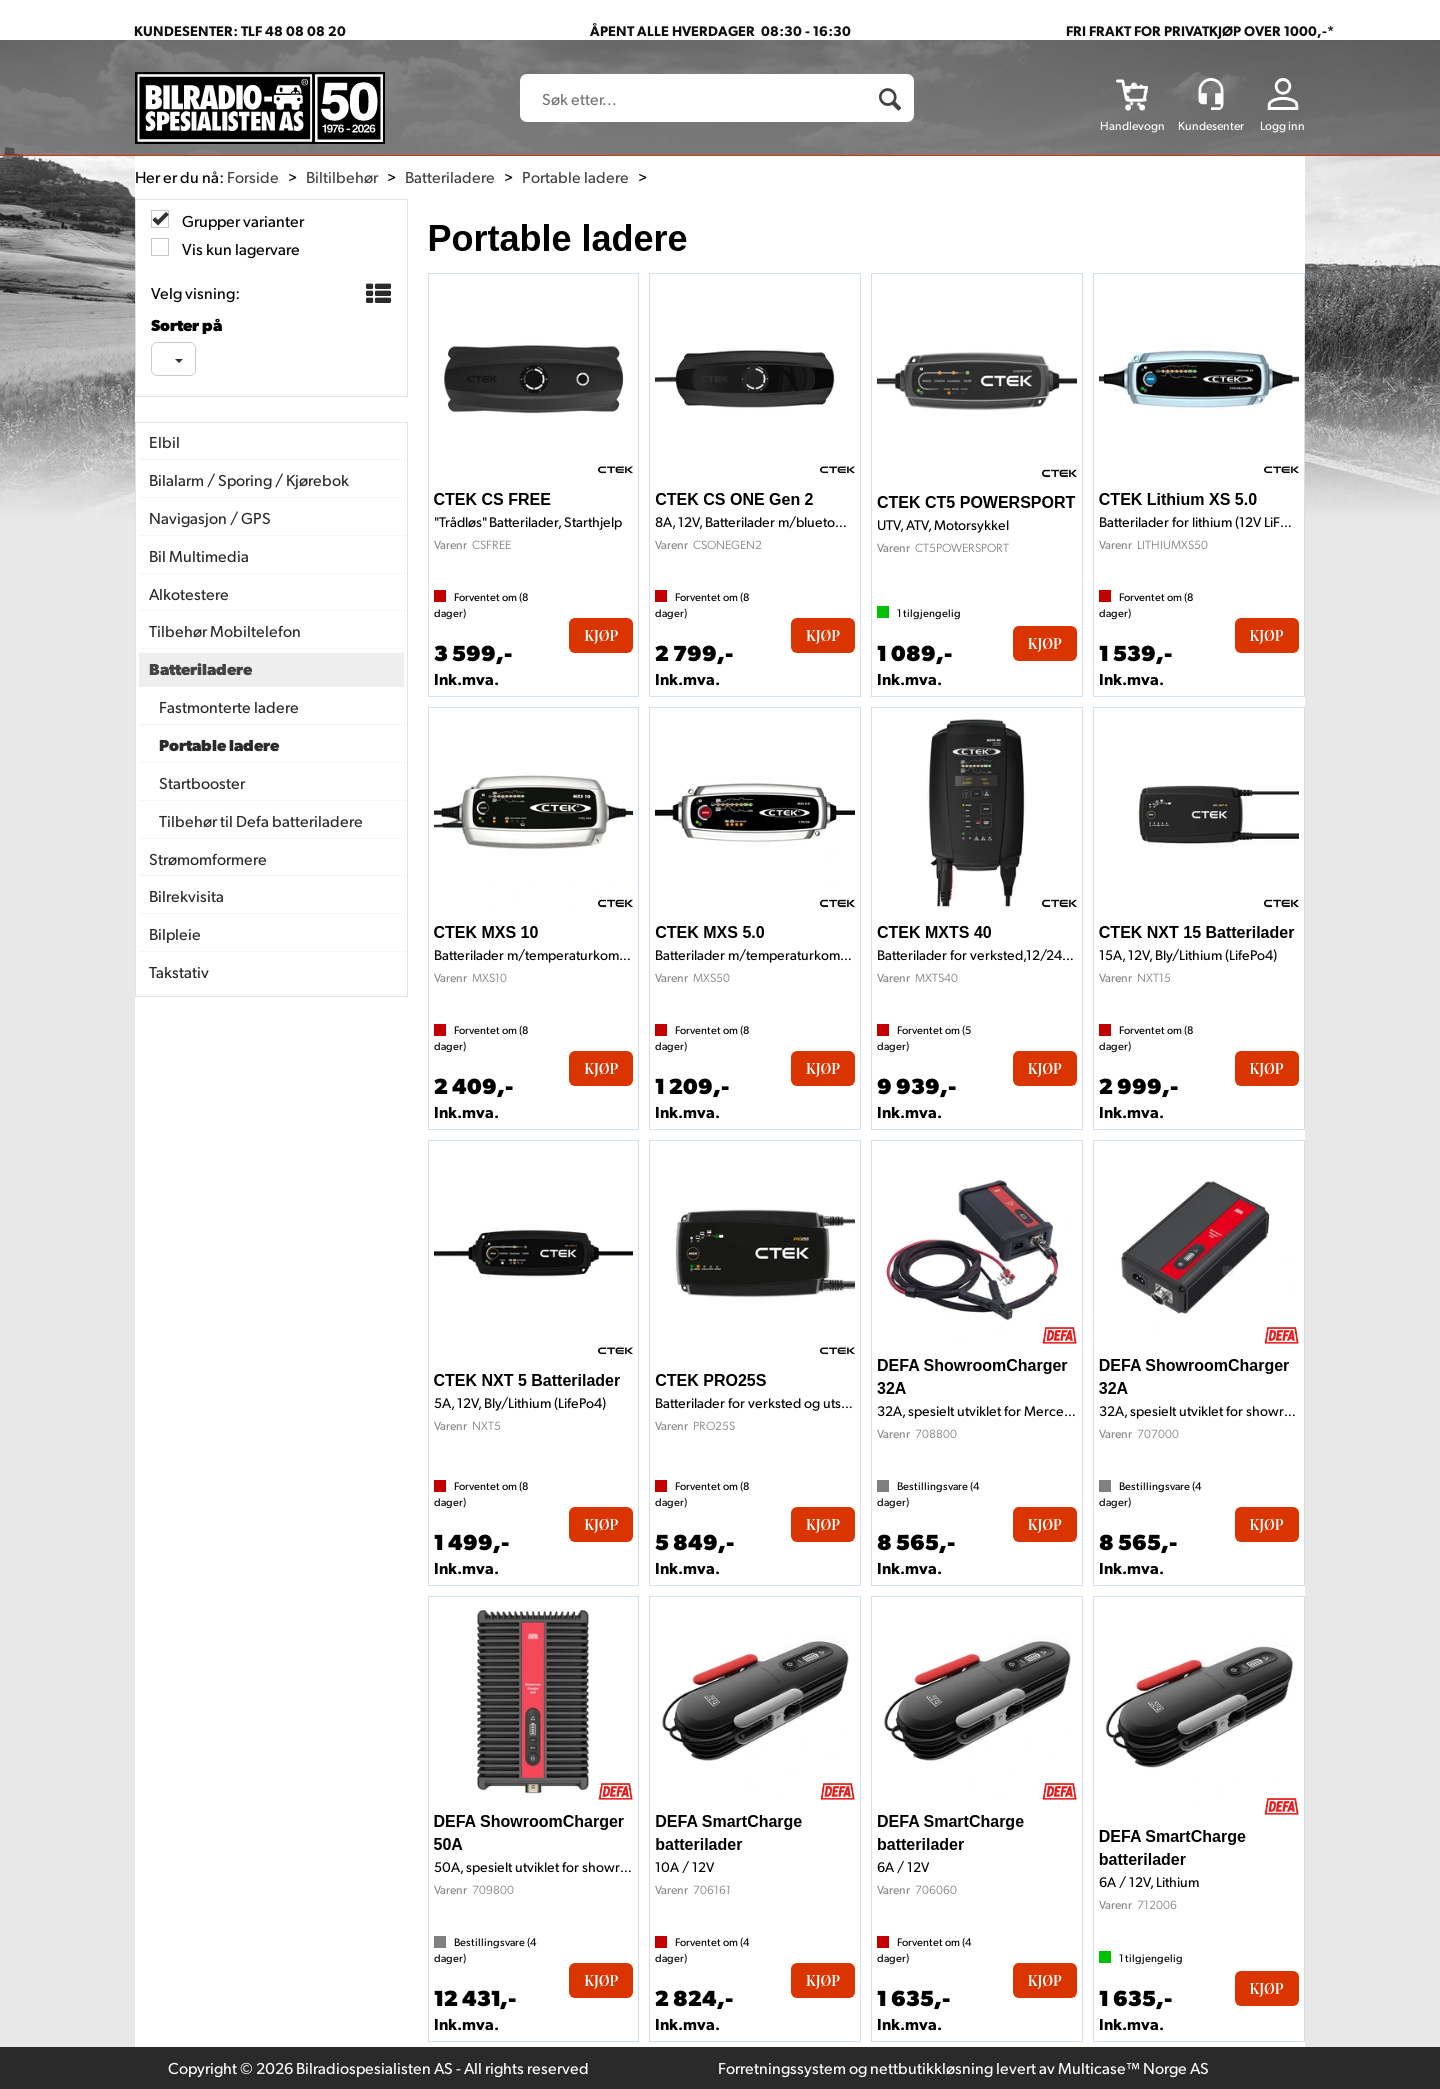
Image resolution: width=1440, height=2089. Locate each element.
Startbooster (202, 782)
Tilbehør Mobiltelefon (225, 630)
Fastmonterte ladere (229, 706)
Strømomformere (208, 858)
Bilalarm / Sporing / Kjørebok (249, 479)
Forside (253, 176)
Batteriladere (450, 176)
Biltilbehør (342, 176)
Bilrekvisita (186, 895)
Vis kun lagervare (239, 248)
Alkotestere (189, 593)
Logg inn (1282, 125)
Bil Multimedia (199, 555)
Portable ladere (575, 176)
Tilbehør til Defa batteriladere (261, 820)
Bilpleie (175, 933)
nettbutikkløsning (931, 2067)
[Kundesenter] (1211, 94)
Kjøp (601, 635)
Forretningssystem (782, 2067)
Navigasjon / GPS (210, 517)
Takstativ (179, 971)
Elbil (164, 441)
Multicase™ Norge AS (1133, 2067)
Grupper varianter (241, 220)
